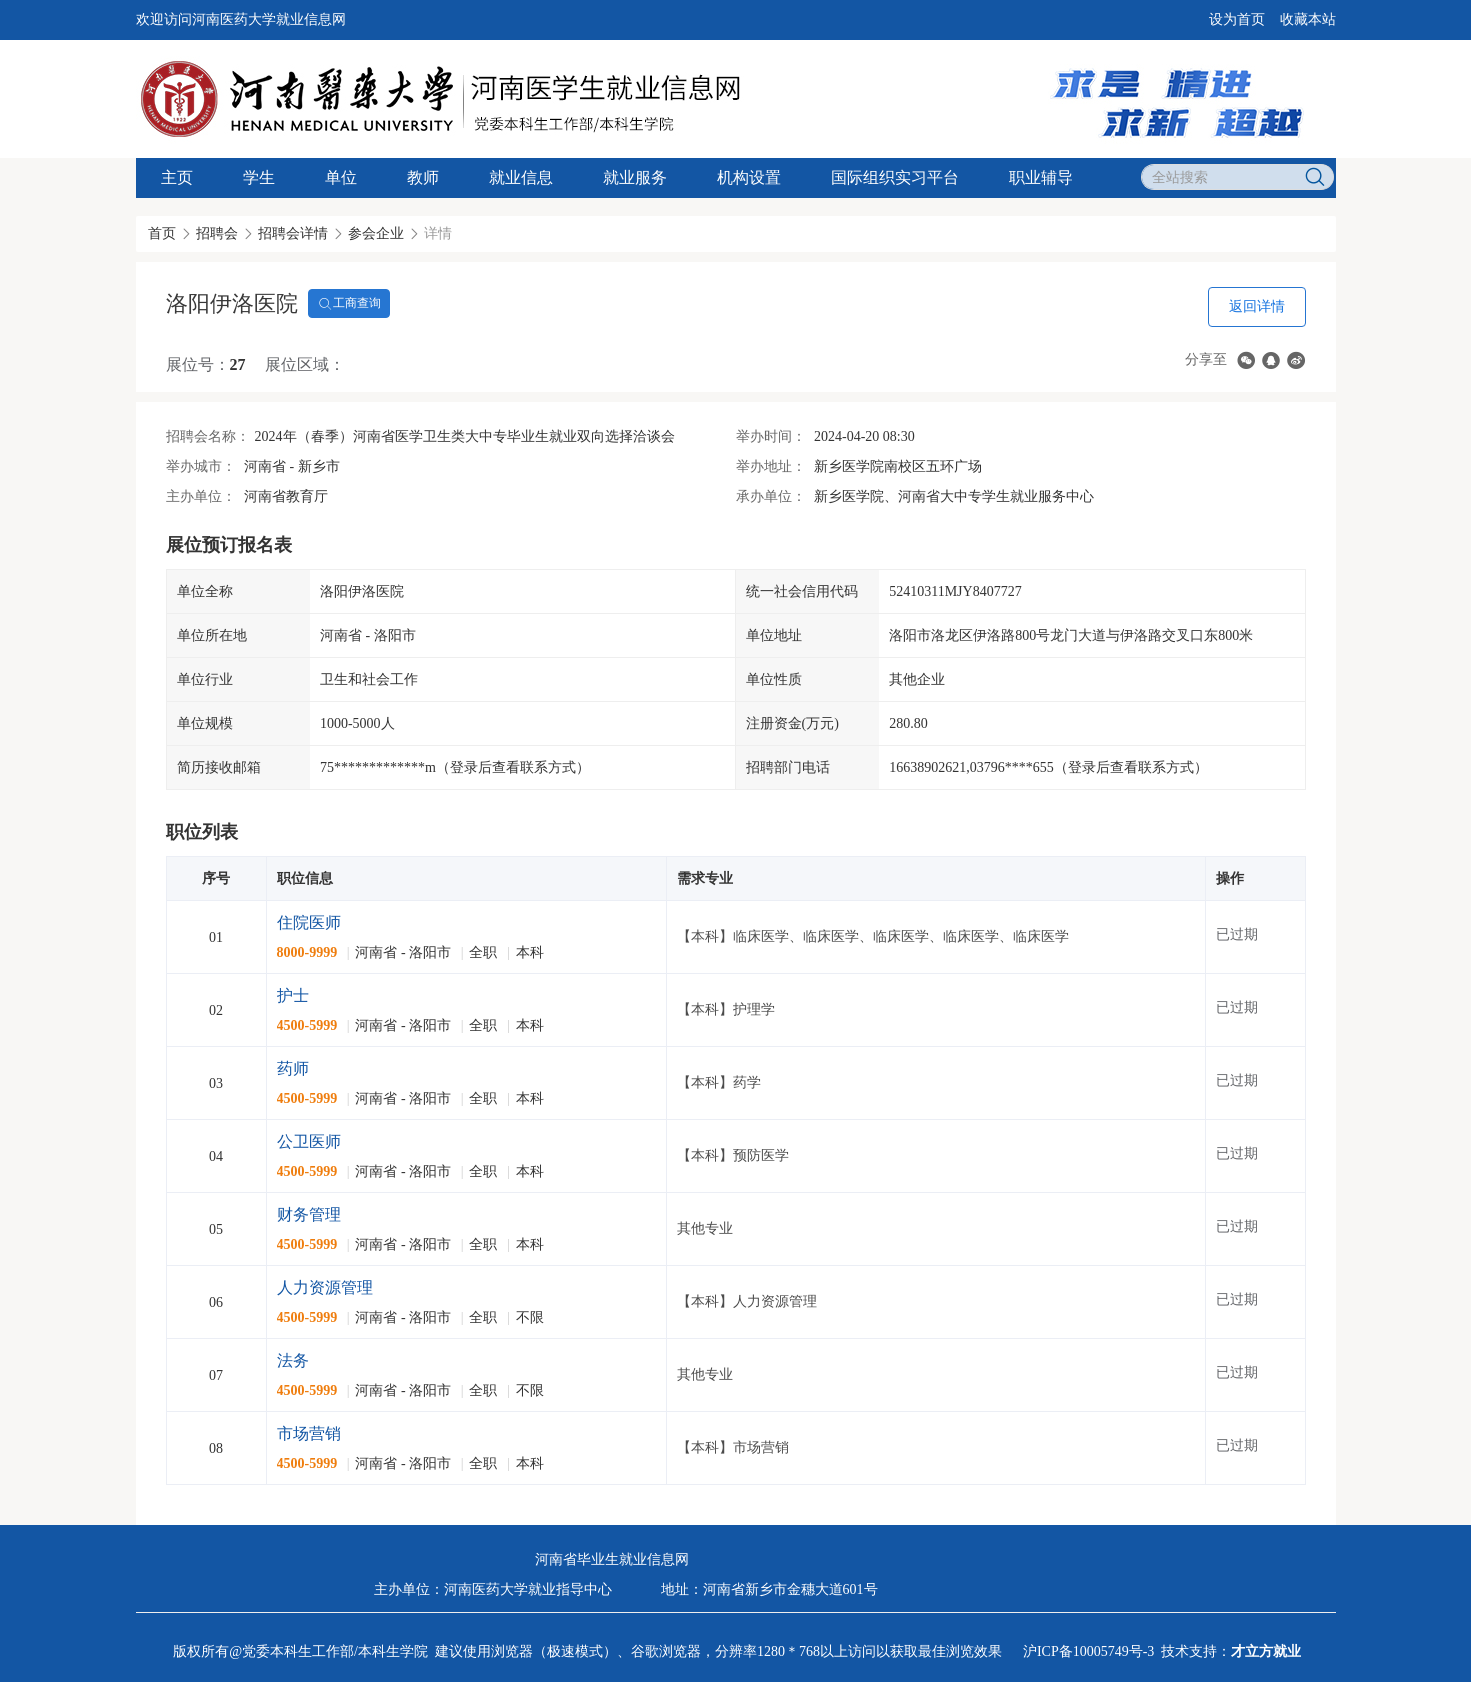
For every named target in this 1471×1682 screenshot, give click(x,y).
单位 (341, 177)
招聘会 (217, 233)
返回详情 (1257, 306)
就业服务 (635, 177)
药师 (293, 1068)
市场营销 (309, 1433)
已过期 (1237, 934)
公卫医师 (309, 1141)
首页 (162, 233)
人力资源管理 (325, 1287)
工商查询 (349, 304)
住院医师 (309, 922)
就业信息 (521, 177)
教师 (423, 177)
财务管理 (309, 1214)
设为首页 (1237, 19)
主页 (177, 177)
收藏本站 (1308, 19)
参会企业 (376, 233)
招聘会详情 (293, 233)
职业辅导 (1041, 177)
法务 (293, 1360)
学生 (259, 177)
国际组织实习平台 (895, 177)
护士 (293, 995)
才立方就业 (1266, 1651)
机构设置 (749, 177)
